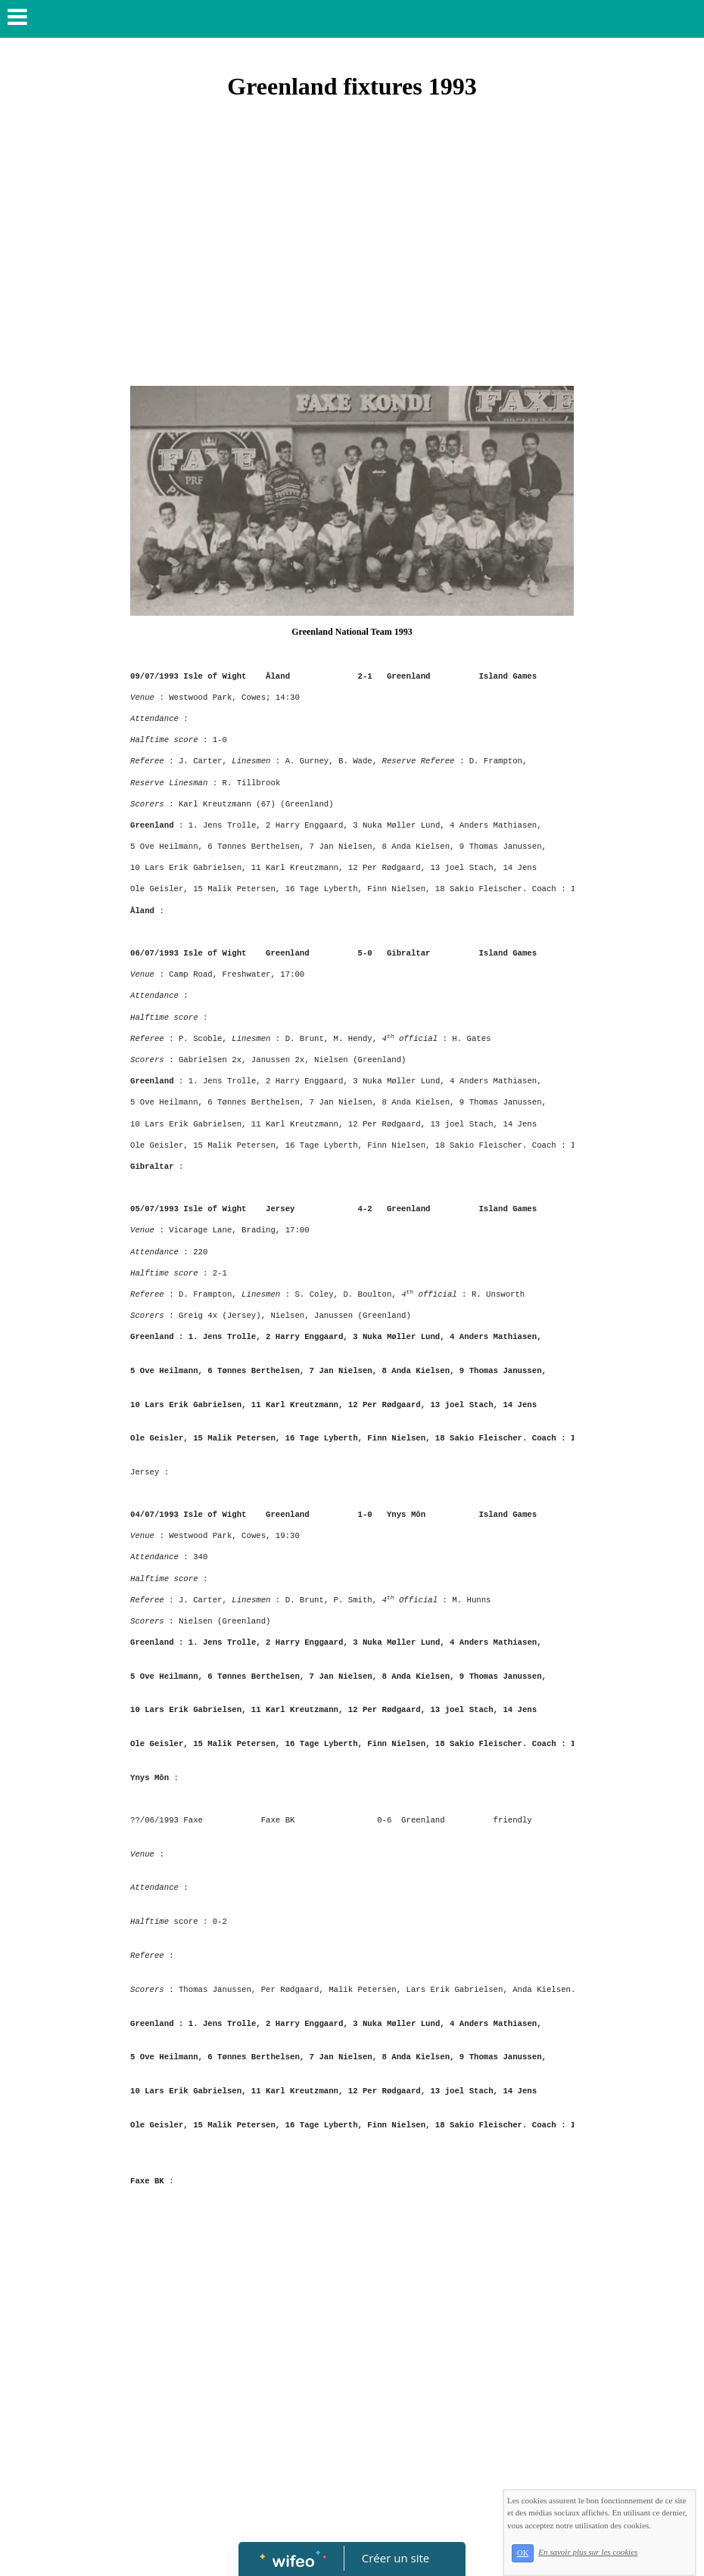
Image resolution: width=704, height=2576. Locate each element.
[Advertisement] (352, 272)
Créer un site (395, 2557)
